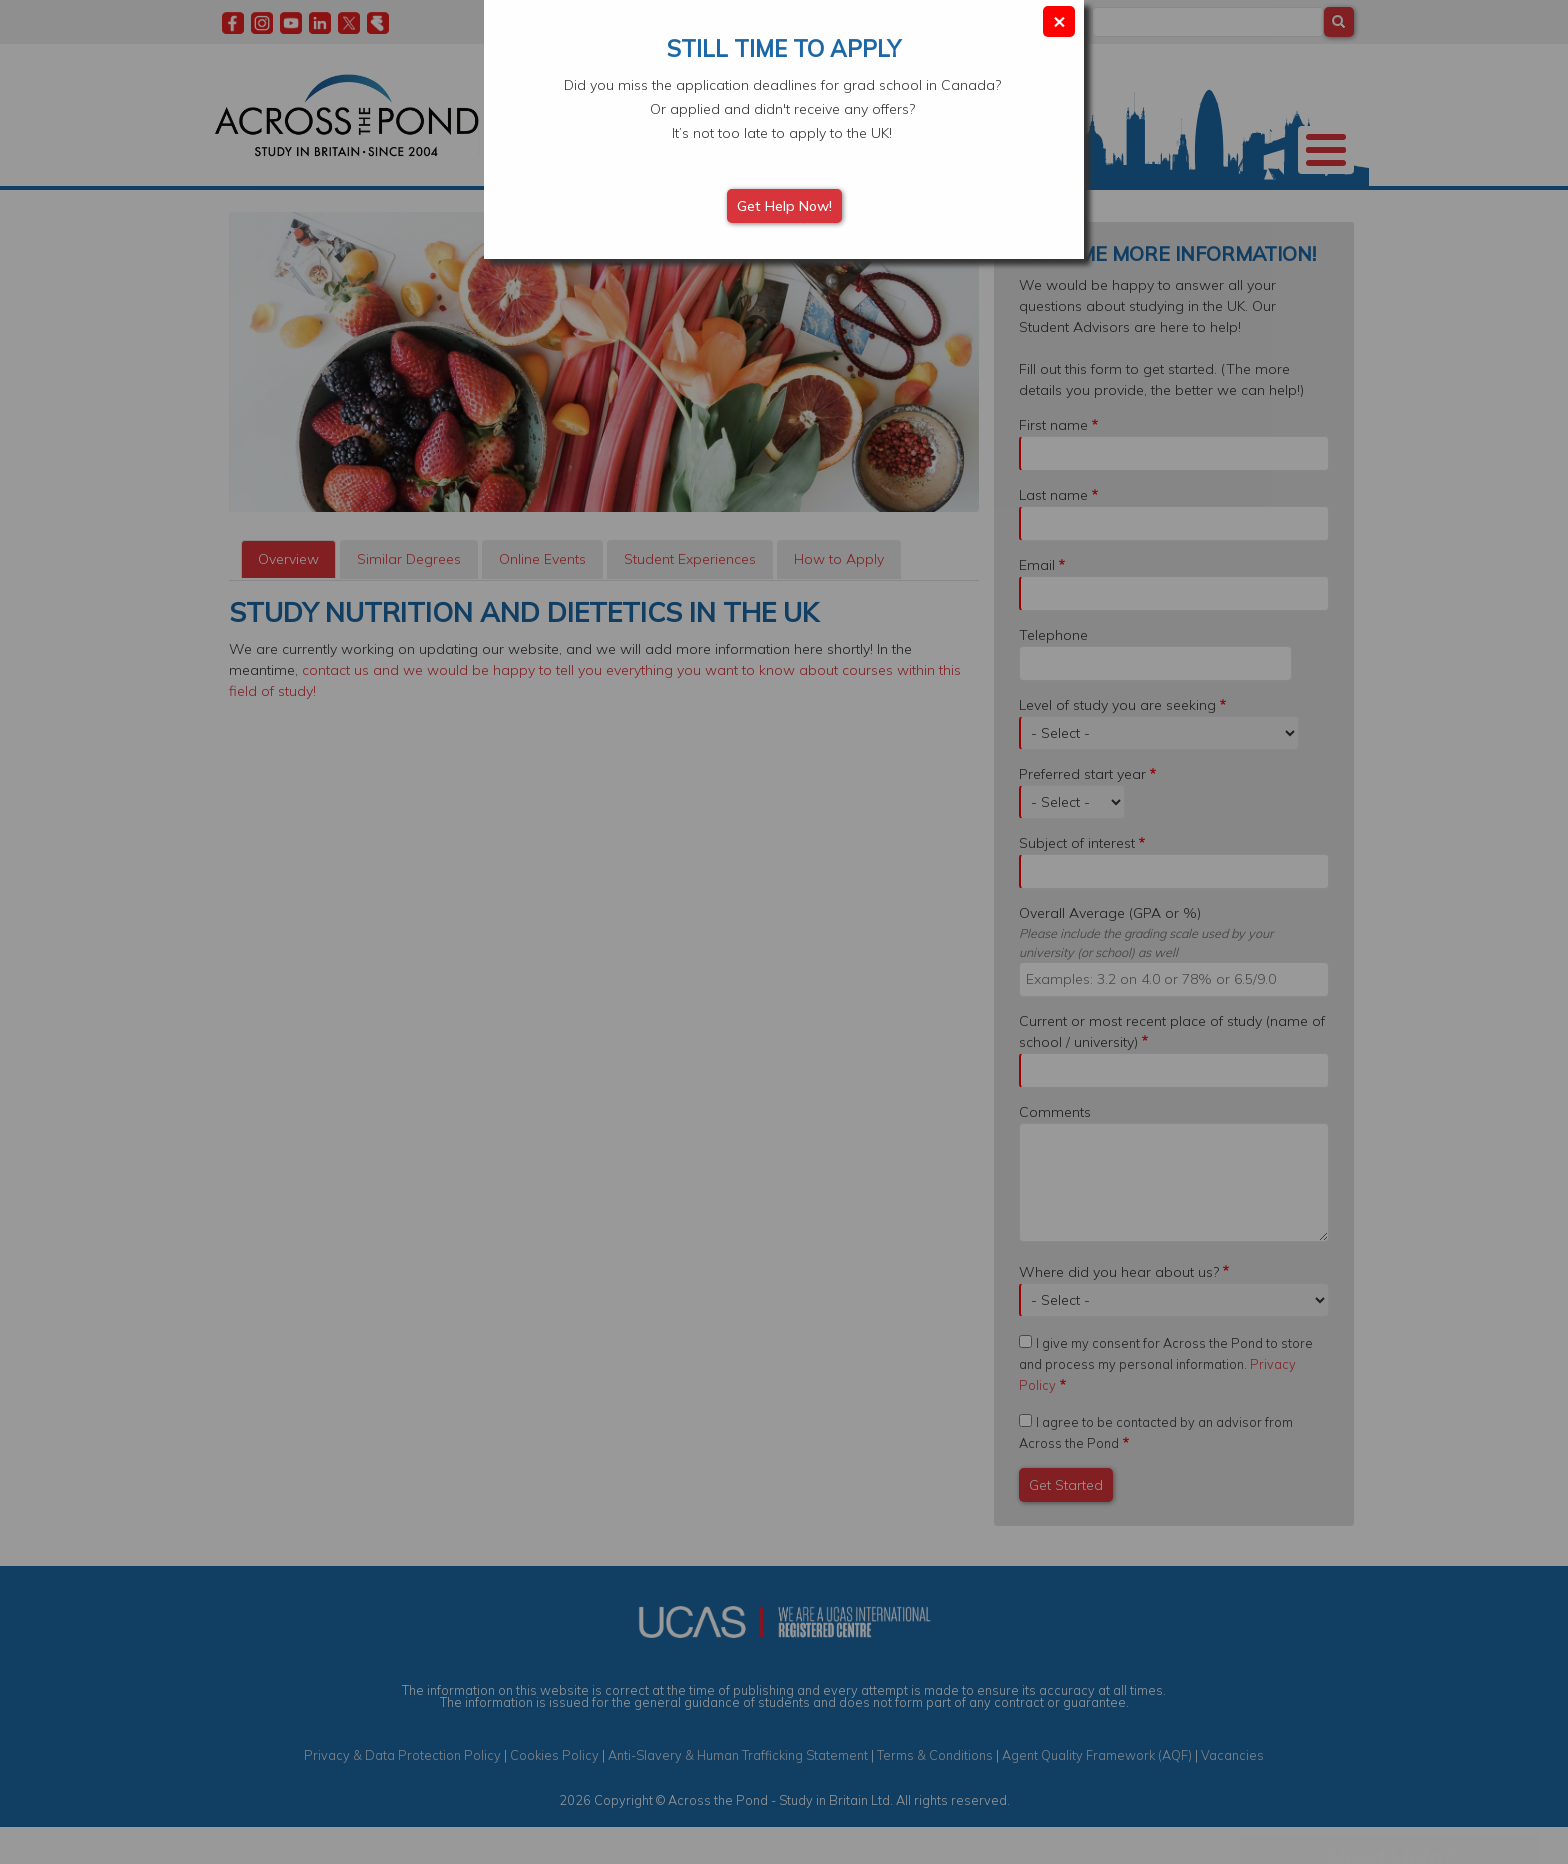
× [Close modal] (1059, 20)
